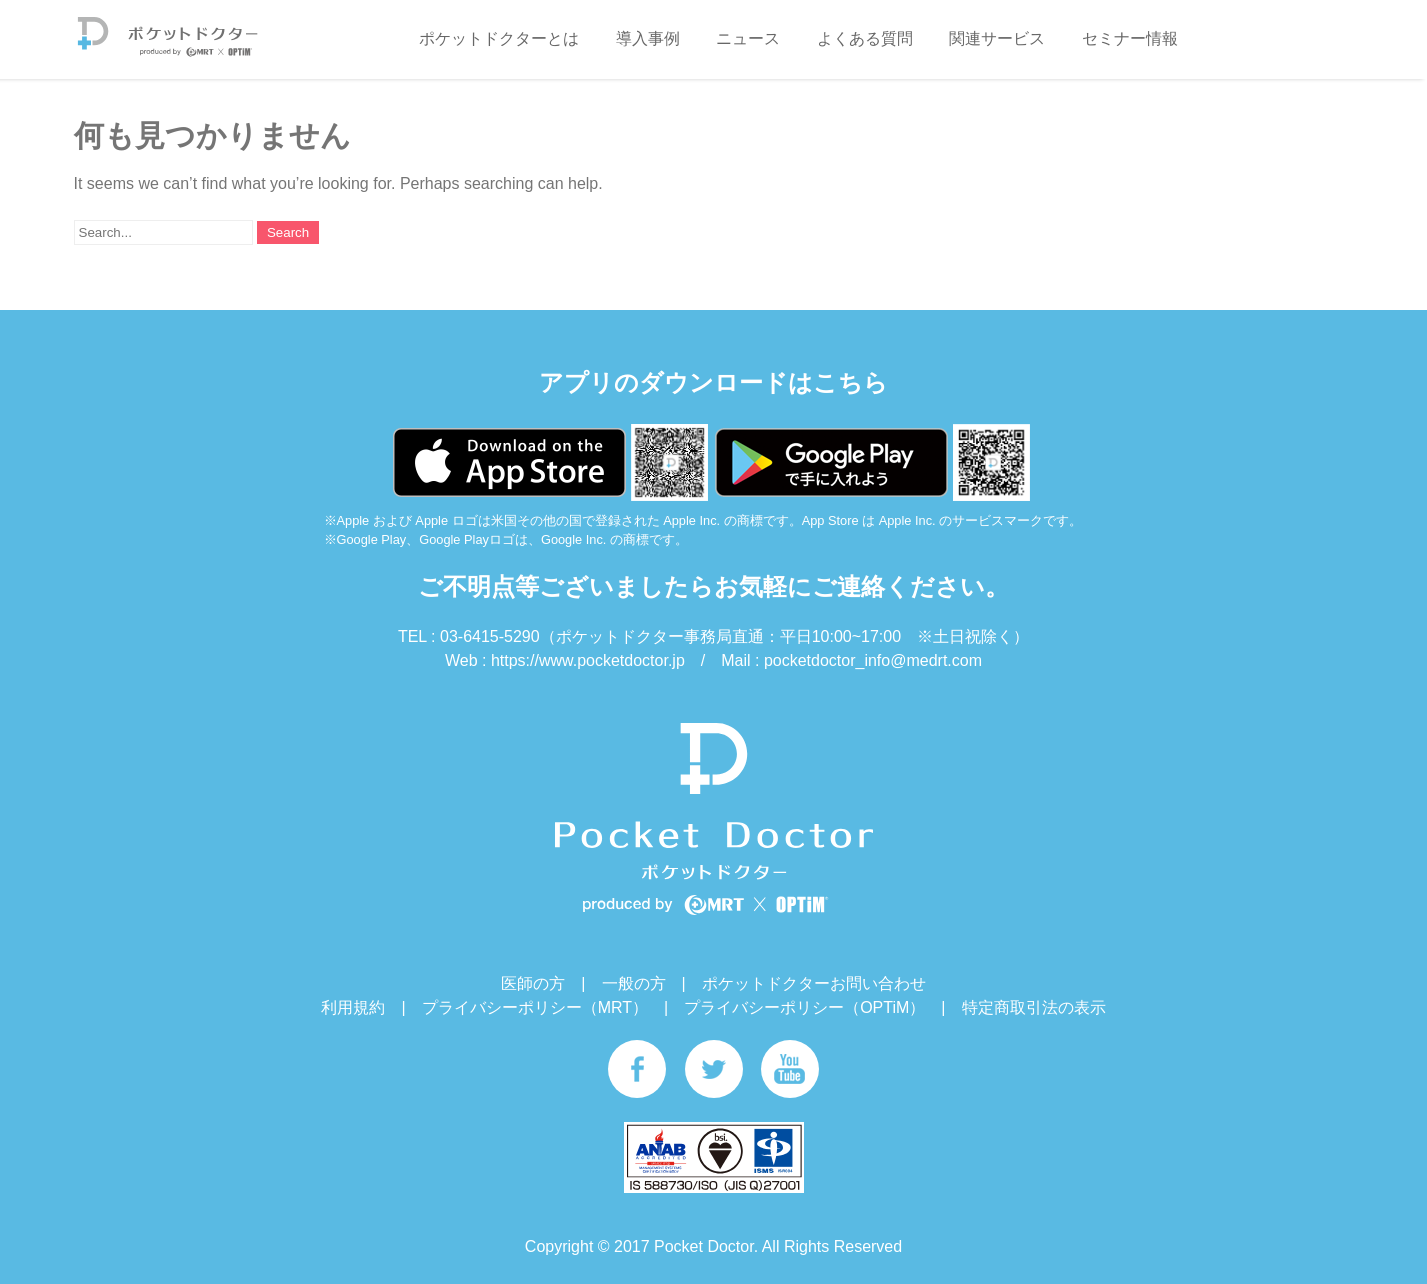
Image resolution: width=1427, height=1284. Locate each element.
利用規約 (353, 1007)
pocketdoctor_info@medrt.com (873, 660)
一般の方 (634, 983)
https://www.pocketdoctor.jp (588, 660)
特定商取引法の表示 (1034, 1007)
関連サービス (997, 38)
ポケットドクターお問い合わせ (814, 983)
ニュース (748, 38)
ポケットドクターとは (499, 38)
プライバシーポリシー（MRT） (535, 1007)
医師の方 (533, 983)
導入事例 (648, 38)
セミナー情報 (1130, 38)
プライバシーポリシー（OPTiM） (804, 1007)
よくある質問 (865, 38)
